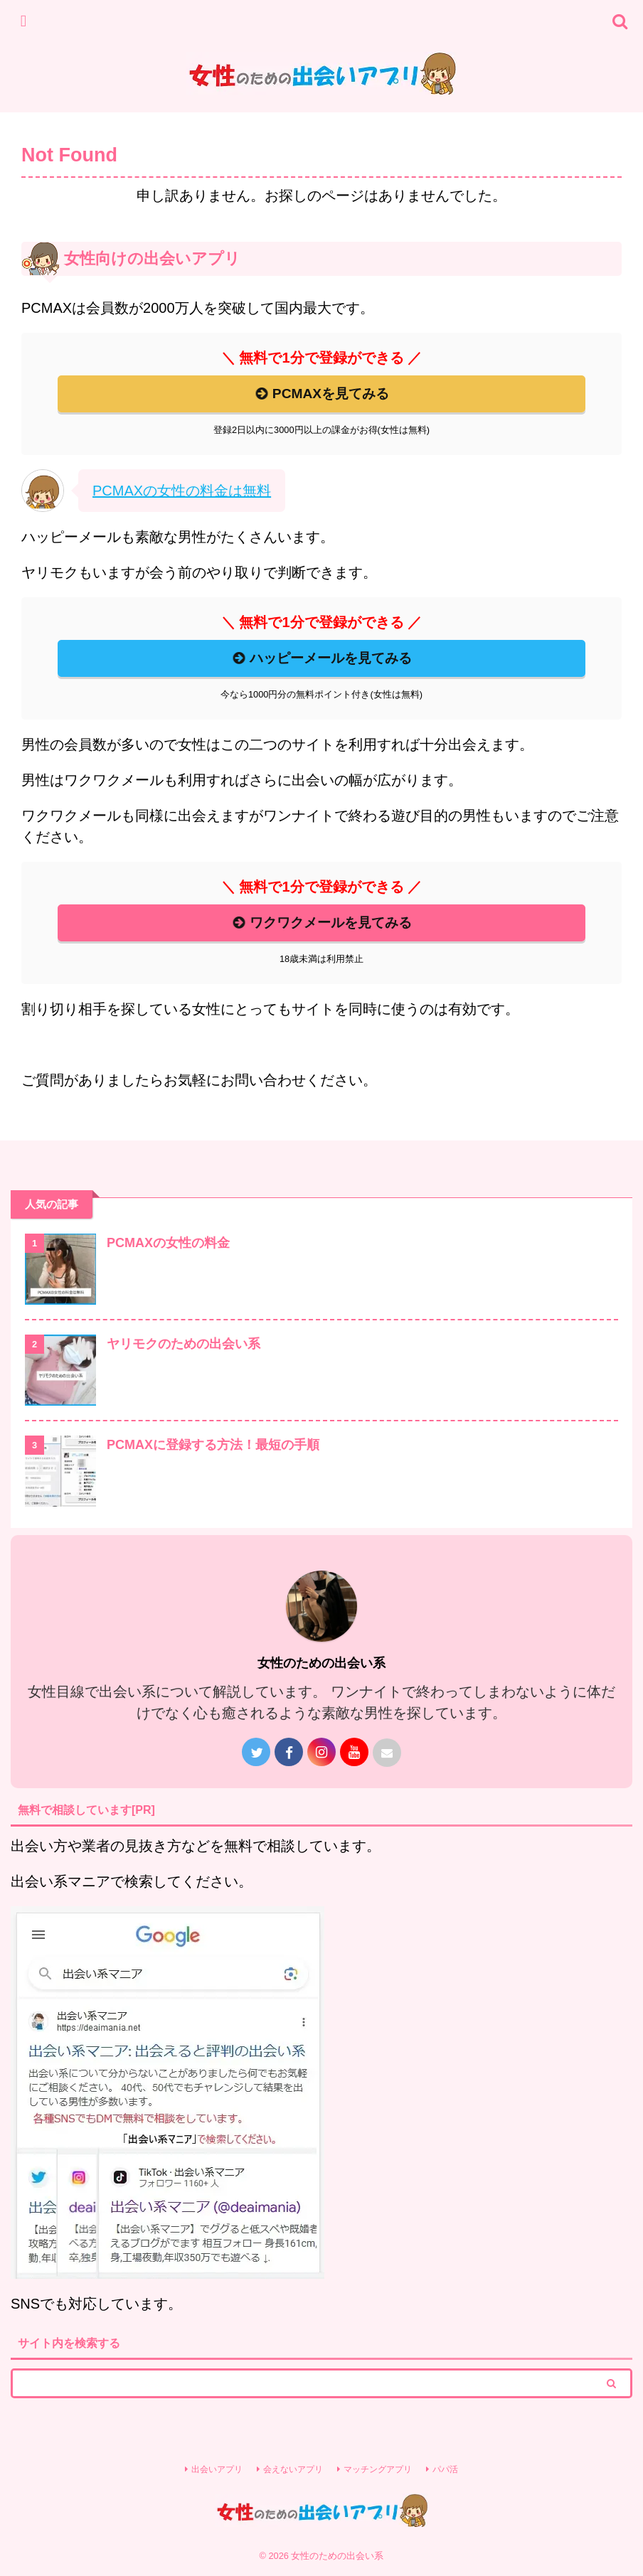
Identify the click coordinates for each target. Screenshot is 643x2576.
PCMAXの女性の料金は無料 (181, 490)
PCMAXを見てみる (321, 393)
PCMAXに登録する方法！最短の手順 (213, 1445)
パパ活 (445, 2469)
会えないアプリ (293, 2469)
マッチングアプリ (378, 2469)
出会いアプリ (217, 2469)
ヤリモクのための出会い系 (183, 1344)
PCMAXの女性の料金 (168, 1243)
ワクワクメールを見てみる (321, 922)
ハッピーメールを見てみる (321, 658)
